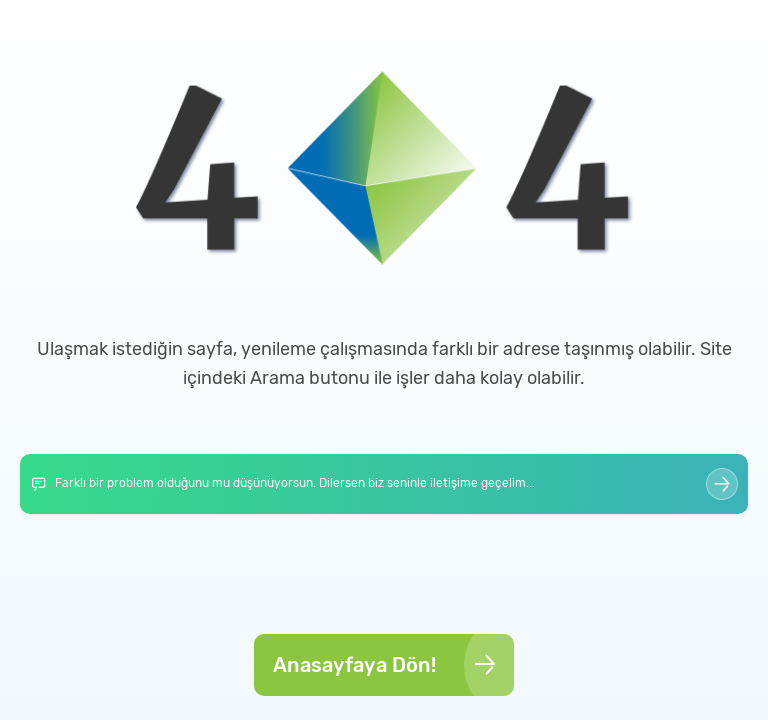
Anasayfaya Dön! (385, 665)
